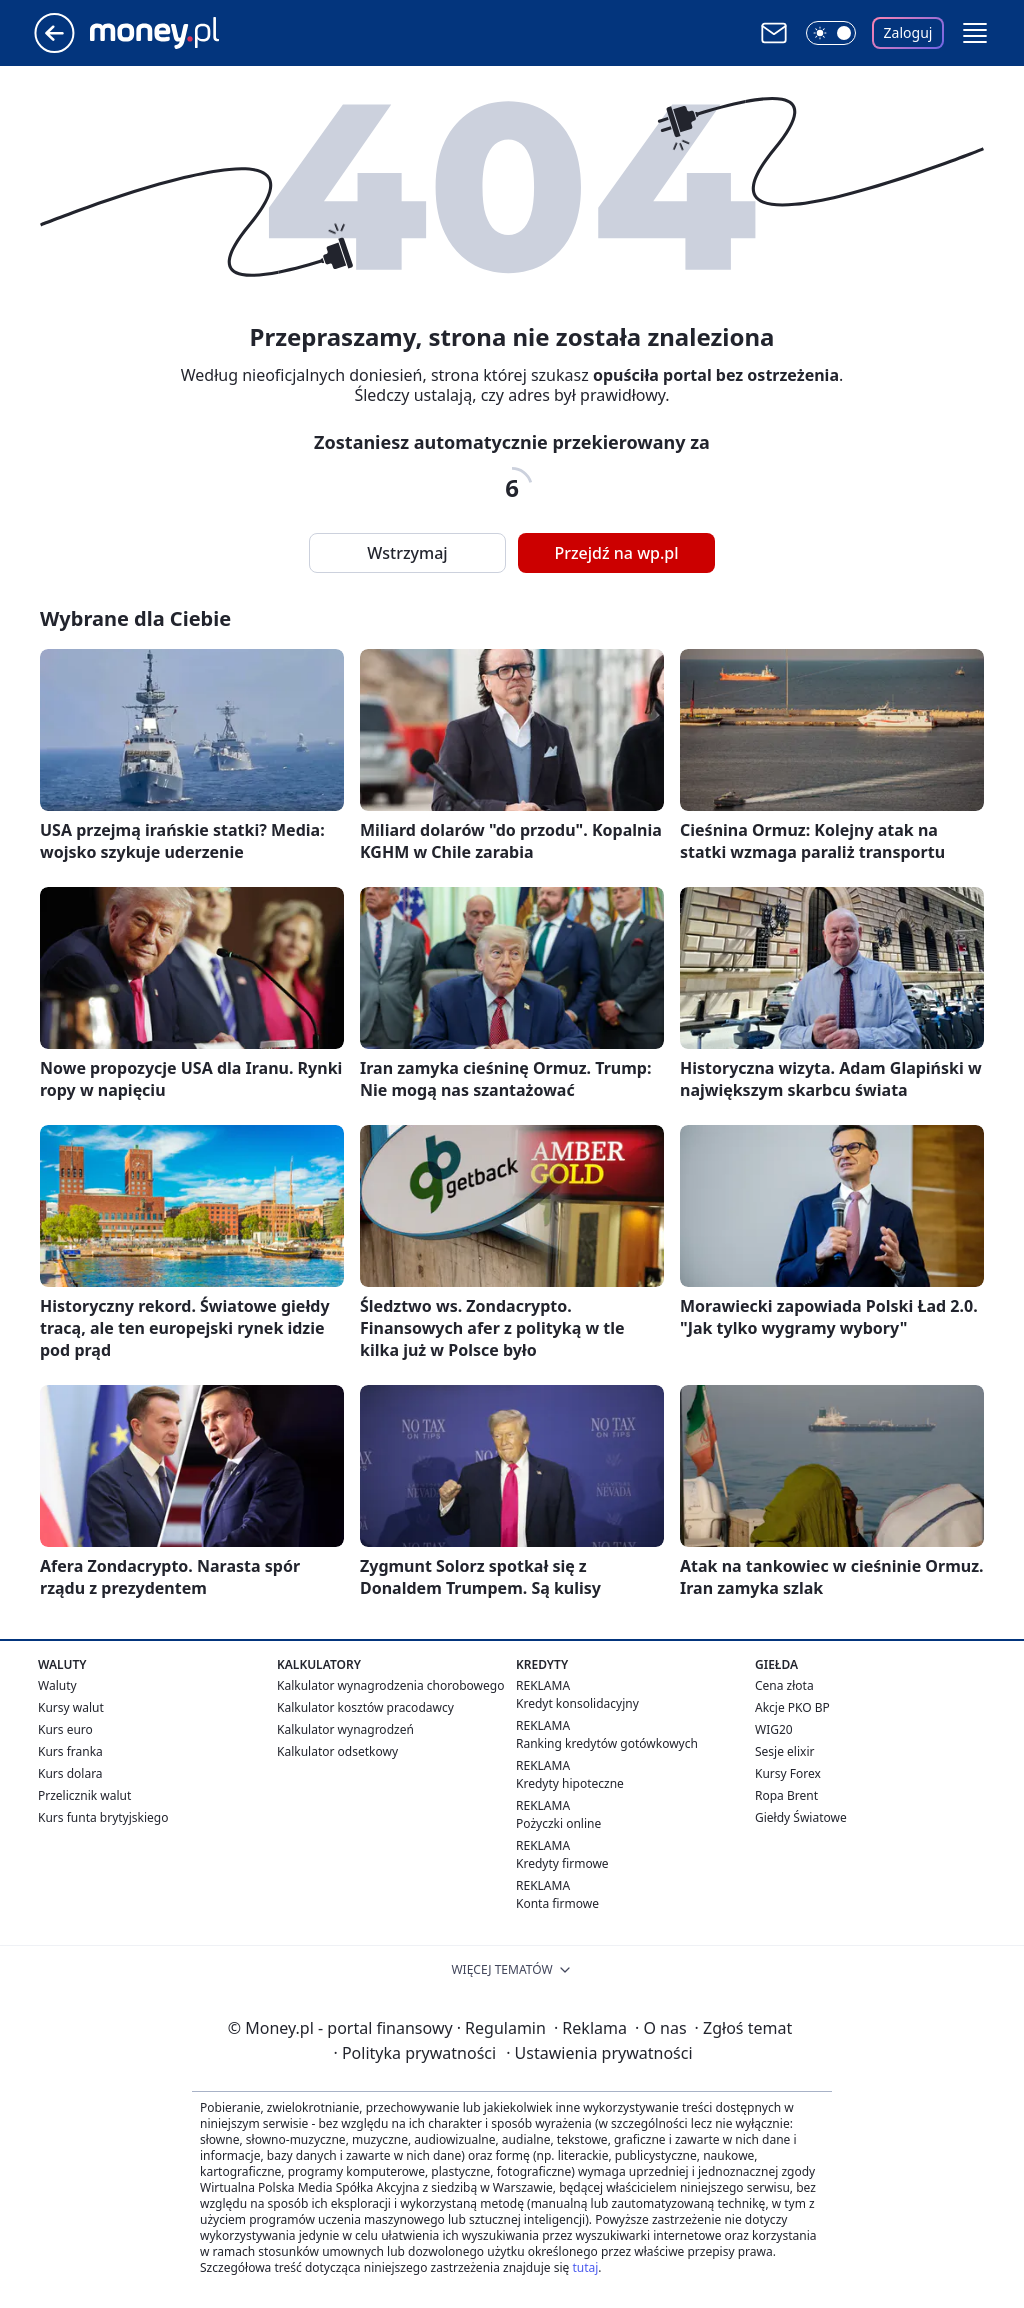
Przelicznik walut (84, 1795)
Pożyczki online (558, 1823)
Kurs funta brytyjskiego (103, 1817)
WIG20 (774, 1729)
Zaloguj (908, 32)
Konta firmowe (557, 1903)
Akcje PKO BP (792, 1707)
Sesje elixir (784, 1751)
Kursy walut (71, 1707)
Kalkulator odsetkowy (337, 1751)
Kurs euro (65, 1729)
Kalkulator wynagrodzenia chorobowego (390, 1685)
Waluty (57, 1685)
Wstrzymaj (407, 553)
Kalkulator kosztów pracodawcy (365, 1707)
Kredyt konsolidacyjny (577, 1703)
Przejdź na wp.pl (616, 553)
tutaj (585, 2267)
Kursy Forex (788, 1773)
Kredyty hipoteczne (570, 1783)
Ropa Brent (786, 1795)
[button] (975, 33)
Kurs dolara (70, 1773)
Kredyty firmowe (562, 1863)
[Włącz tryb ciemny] (831, 33)
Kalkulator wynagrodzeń (345, 1729)
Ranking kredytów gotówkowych (607, 1743)
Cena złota (784, 1685)
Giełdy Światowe (801, 1817)
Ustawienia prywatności (599, 2053)
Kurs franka (70, 1751)
